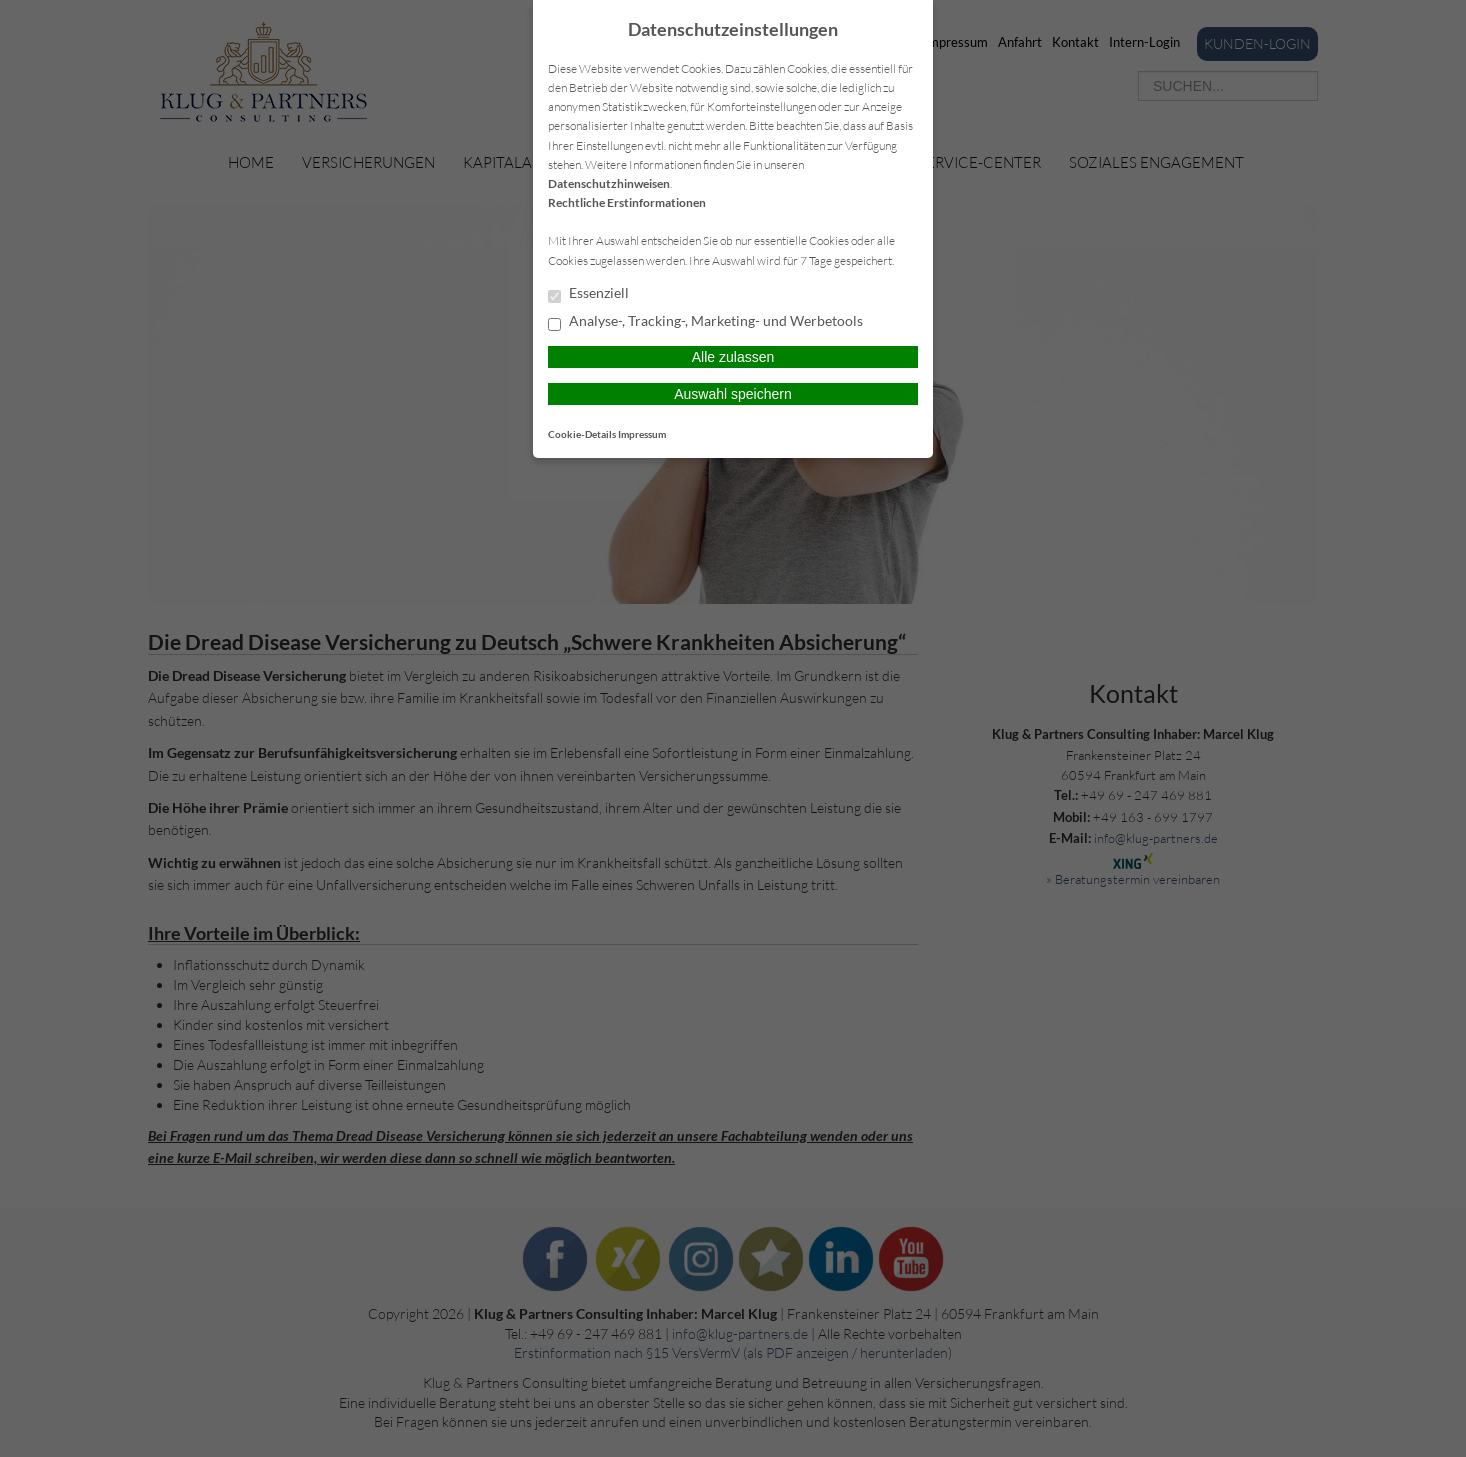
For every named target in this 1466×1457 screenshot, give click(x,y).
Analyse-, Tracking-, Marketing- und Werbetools (705, 322)
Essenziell (588, 294)
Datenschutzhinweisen (609, 183)
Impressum (642, 434)
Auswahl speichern (733, 394)
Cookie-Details (582, 434)
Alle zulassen (733, 357)
